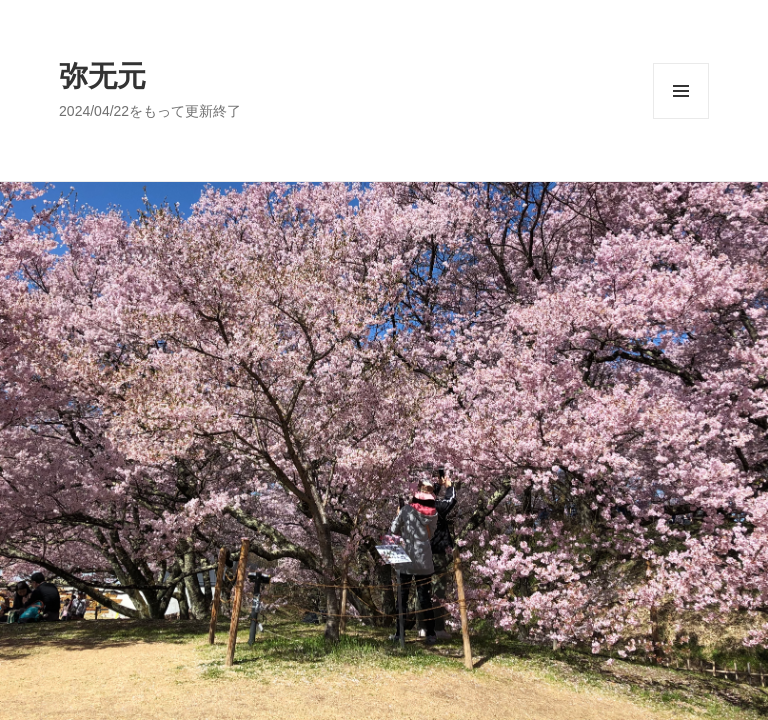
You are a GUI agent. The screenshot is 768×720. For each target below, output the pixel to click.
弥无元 (102, 76)
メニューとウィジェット (681, 118)
